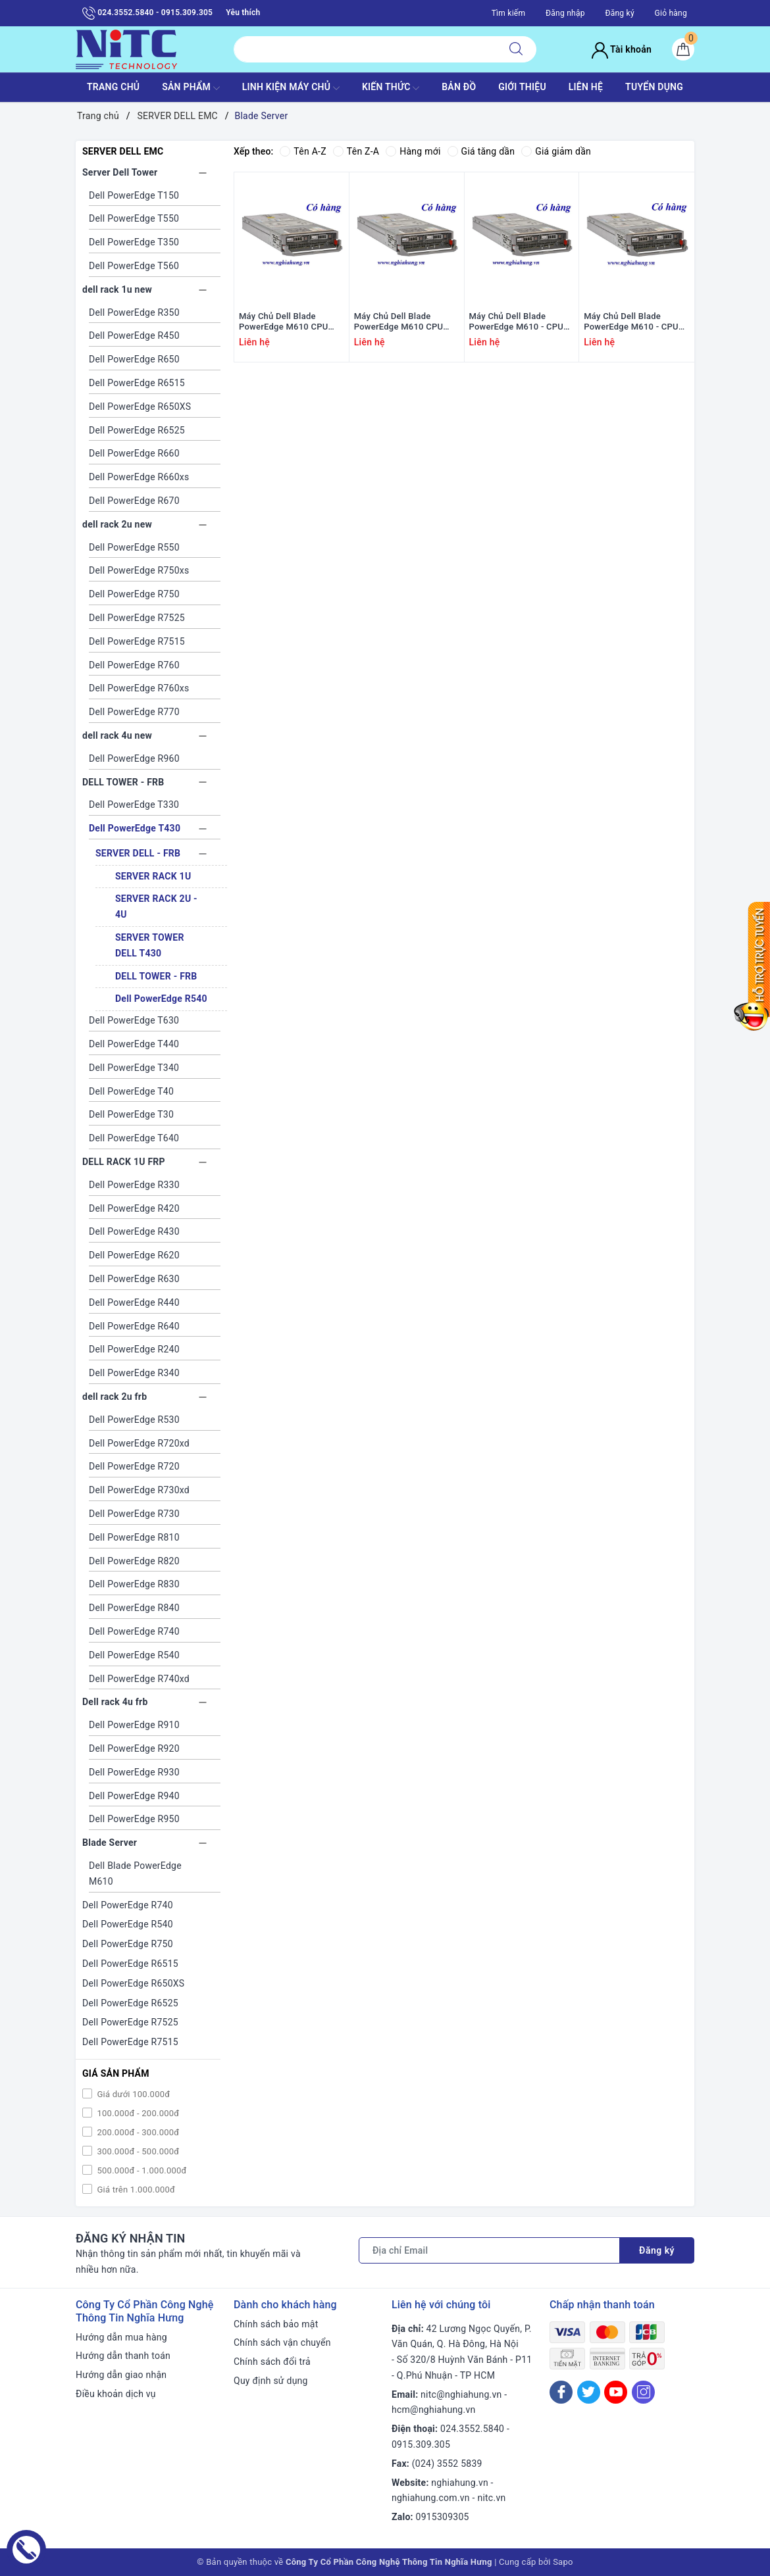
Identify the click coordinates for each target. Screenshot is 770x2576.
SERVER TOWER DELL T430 (149, 945)
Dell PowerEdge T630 (134, 1020)
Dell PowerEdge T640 (134, 1138)
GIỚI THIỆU (522, 87)
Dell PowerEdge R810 (134, 1537)
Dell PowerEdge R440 (134, 1302)
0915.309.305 (421, 2444)
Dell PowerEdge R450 (134, 335)
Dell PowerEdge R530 (134, 1419)
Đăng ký (619, 13)
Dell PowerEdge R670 (134, 500)
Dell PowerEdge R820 (134, 1561)
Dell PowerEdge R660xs (139, 477)
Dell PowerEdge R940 (134, 1796)
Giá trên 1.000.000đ (135, 2189)
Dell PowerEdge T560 (134, 265)
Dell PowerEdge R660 (134, 453)
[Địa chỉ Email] (489, 2250)
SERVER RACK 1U (153, 876)
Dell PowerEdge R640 (134, 1326)
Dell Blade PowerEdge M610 (135, 1873)
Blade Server (109, 1842)
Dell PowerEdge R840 (134, 1607)
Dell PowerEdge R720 (134, 1466)
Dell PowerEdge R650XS (140, 406)
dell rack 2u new (117, 524)
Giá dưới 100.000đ (132, 2094)
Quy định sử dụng (271, 2380)
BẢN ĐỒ (459, 87)
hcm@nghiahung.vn (433, 2409)
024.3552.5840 (472, 2428)
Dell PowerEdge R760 (134, 665)
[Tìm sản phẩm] (365, 49)
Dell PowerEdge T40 (131, 1091)
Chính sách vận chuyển (282, 2342)
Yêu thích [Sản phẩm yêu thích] (243, 12)
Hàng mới (413, 151)
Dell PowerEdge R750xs (139, 570)
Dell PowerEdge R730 (134, 1513)
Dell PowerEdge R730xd (139, 1490)
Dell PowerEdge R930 (134, 1772)
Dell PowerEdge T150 (134, 195)
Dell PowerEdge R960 (134, 758)
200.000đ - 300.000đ (137, 2132)
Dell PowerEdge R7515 (137, 641)
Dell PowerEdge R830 (134, 1584)
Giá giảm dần (556, 151)
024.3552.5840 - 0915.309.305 (147, 13)
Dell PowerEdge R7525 (137, 617)
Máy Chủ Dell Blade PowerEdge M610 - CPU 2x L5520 (631, 322)
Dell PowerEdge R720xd (139, 1443)
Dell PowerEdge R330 (134, 1184)
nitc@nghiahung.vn (461, 2394)
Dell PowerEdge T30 (131, 1114)
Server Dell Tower (119, 172)
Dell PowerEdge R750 (134, 594)
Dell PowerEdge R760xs (139, 688)
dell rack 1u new (117, 289)
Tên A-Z (303, 151)
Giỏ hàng (671, 13)
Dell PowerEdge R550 (134, 547)
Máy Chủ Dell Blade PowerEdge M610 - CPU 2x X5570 (516, 322)
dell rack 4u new (117, 735)
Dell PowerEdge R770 (134, 711)
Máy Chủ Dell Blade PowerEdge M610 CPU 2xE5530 (398, 322)
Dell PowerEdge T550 (134, 218)
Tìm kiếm (509, 13)
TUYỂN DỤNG (654, 87)
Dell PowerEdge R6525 (137, 430)
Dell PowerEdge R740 (134, 1631)
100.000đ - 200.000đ (137, 2113)
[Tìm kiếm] (516, 49)
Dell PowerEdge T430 (134, 828)
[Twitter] (588, 2392)
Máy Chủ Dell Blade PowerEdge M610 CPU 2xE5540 (283, 322)
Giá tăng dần (481, 151)
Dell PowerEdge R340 (134, 1373)
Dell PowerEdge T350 (134, 242)
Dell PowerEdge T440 (134, 1044)
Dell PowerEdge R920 (134, 1748)
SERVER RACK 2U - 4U (156, 906)
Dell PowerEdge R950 (134, 1819)
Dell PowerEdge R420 (134, 1208)
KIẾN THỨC (390, 88)
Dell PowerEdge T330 (134, 804)
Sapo (563, 2562)
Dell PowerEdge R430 (134, 1231)
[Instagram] (643, 2392)
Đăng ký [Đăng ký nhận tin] (657, 2250)
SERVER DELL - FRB (137, 853)
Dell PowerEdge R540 (161, 998)
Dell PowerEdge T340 (134, 1067)
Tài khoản (622, 49)
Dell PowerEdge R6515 (137, 383)
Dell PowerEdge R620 (134, 1255)
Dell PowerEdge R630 (134, 1279)
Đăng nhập (565, 13)
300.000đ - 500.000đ (137, 2151)
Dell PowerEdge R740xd (139, 1678)
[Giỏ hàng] (683, 49)
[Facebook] (561, 2392)
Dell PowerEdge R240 (134, 1349)
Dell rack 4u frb (115, 1702)
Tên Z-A (356, 151)
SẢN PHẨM (191, 88)
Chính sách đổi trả (272, 2361)
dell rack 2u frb (114, 1396)
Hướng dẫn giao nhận (121, 2374)
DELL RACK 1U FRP (123, 1161)
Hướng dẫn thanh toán (123, 2355)
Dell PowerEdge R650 (134, 359)
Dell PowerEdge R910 (134, 1725)
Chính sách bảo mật (276, 2324)
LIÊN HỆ (586, 87)
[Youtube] (615, 2392)
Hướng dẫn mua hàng (121, 2337)
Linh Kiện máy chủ (291, 88)
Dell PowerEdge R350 (134, 312)
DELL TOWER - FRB (123, 782)
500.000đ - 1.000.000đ (141, 2170)
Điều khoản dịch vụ (116, 2394)
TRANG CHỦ (113, 87)
